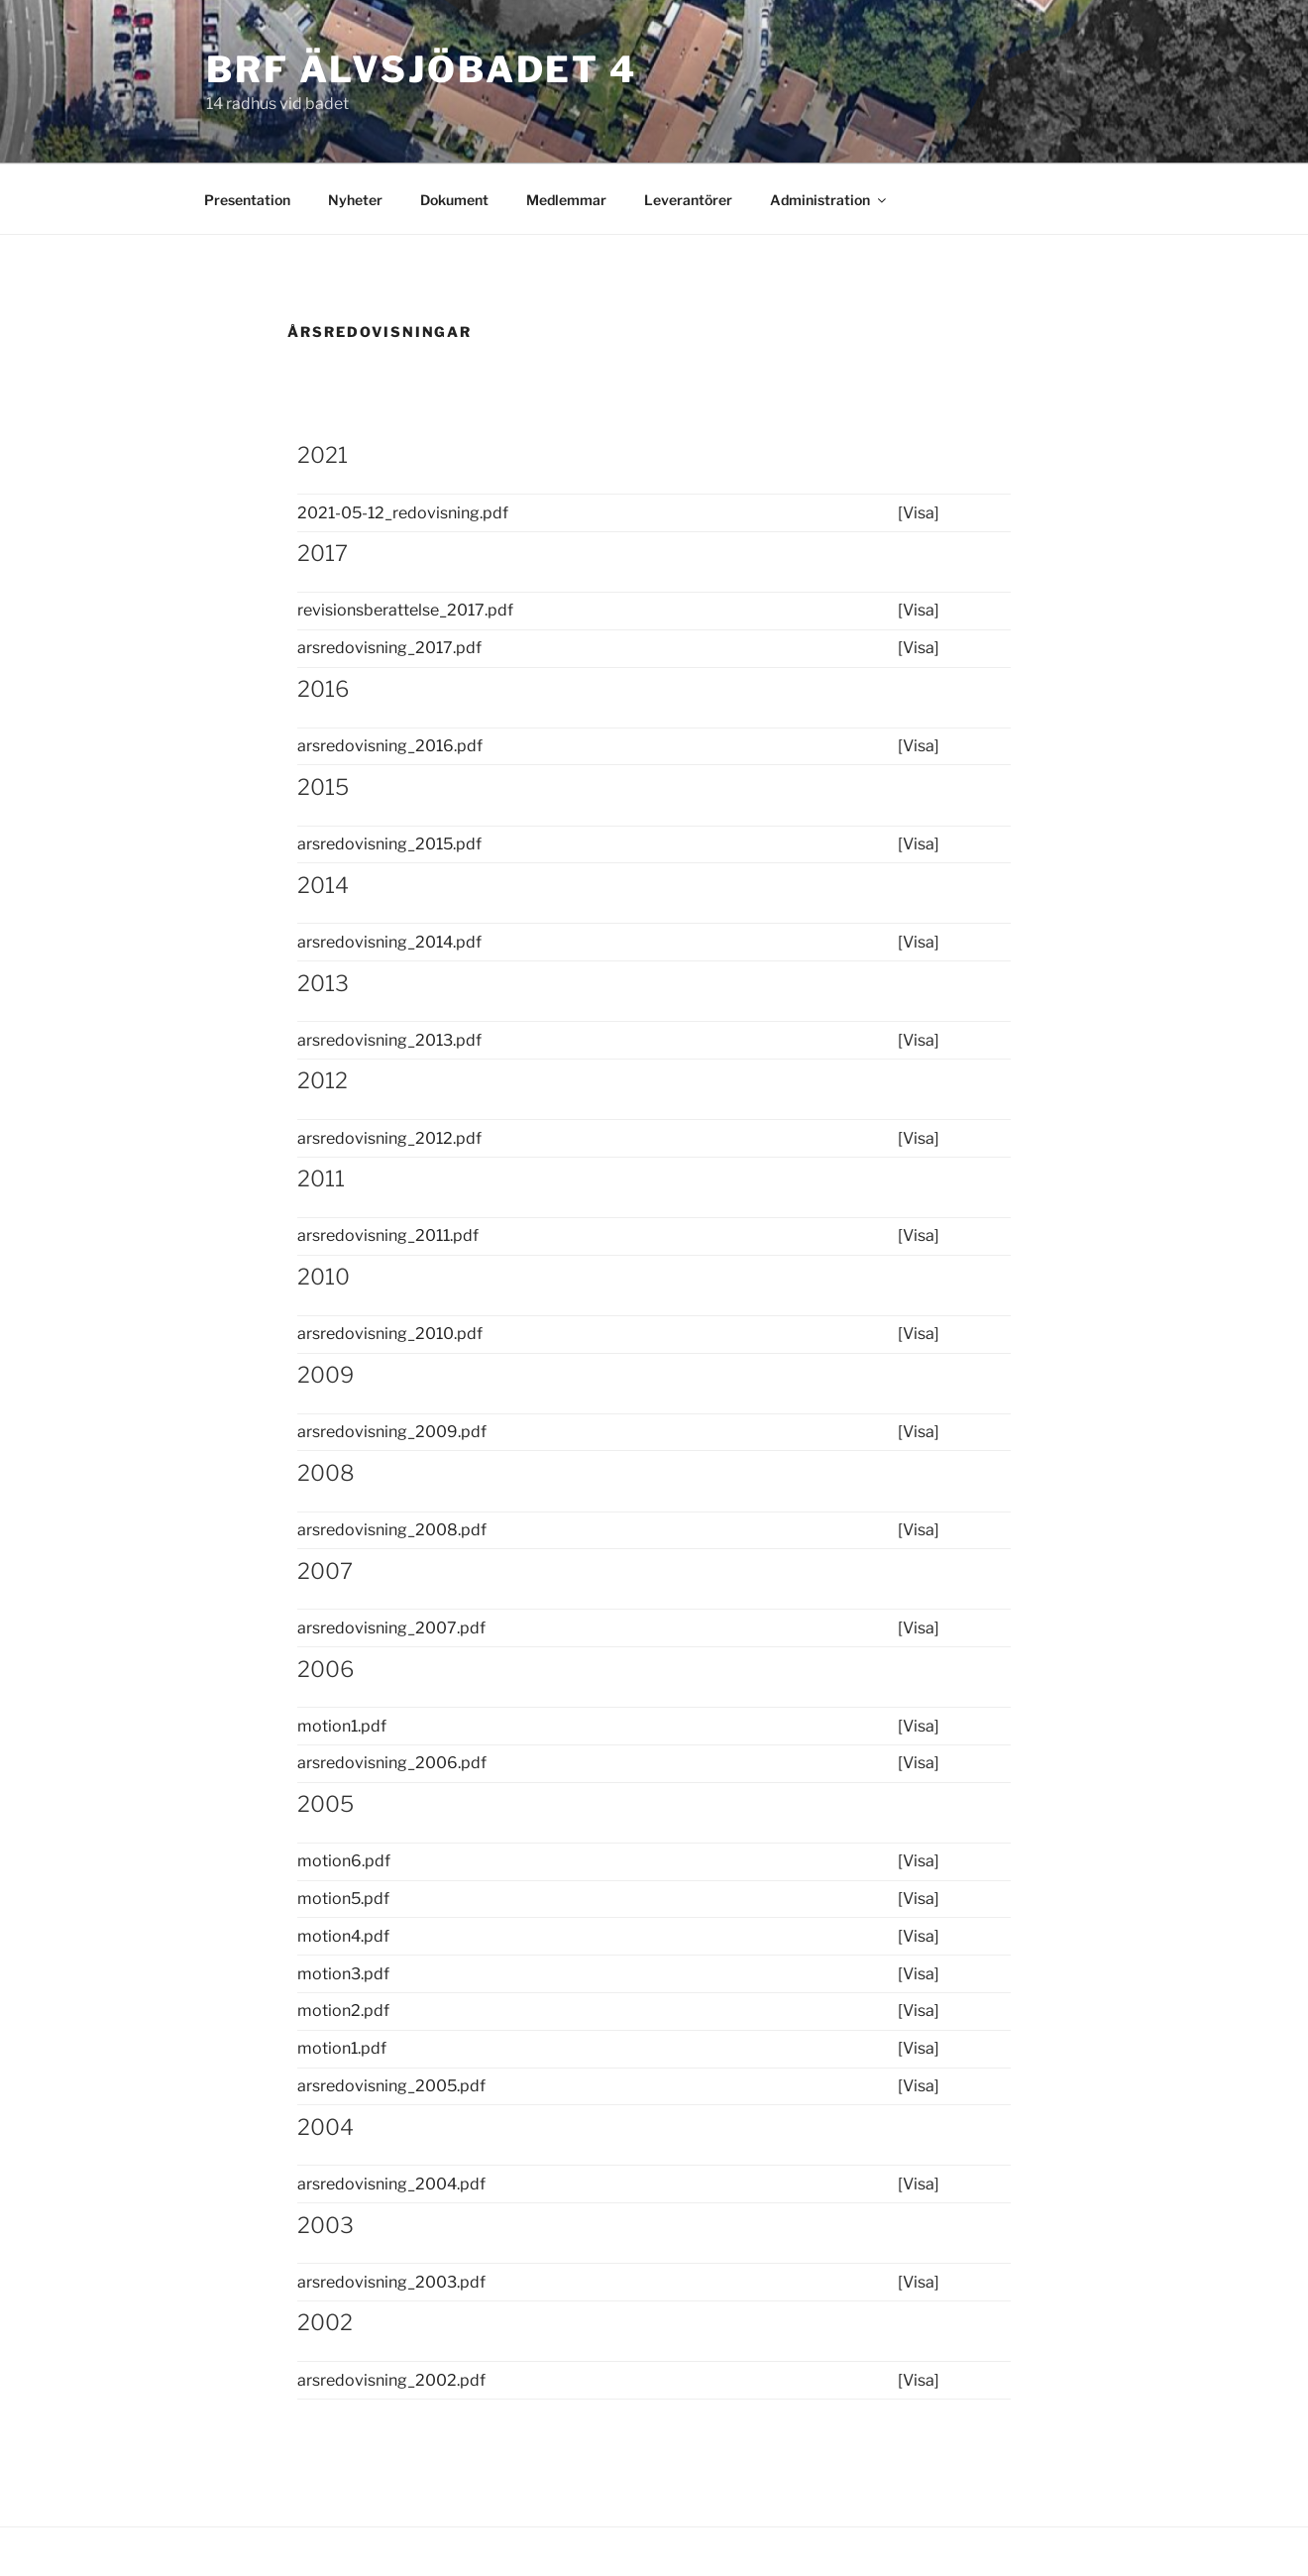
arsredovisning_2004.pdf (391, 2184)
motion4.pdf (343, 1936)
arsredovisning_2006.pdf (392, 1762)
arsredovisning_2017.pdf (389, 647)
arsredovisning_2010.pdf (390, 1333)
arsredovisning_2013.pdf (389, 1040)
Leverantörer (688, 199)
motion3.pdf (343, 1973)
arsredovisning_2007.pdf (391, 1628)
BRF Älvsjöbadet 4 (421, 69)
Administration (829, 199)
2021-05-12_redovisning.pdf (402, 513)
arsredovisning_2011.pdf (388, 1235)
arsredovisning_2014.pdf (389, 942)
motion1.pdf (341, 1726)
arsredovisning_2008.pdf (392, 1529)
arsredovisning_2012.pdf (389, 1138)
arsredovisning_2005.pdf (391, 2085)
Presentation (247, 199)
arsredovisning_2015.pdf (389, 844)
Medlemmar (566, 199)
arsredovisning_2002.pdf (391, 2380)
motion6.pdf (343, 1860)
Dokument (454, 199)
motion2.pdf (343, 2010)
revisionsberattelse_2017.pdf (405, 610)
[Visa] (918, 513)
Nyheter (355, 199)
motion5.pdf (343, 1898)
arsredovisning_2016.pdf (390, 745)
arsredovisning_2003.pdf (391, 2282)
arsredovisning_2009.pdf (392, 1431)
